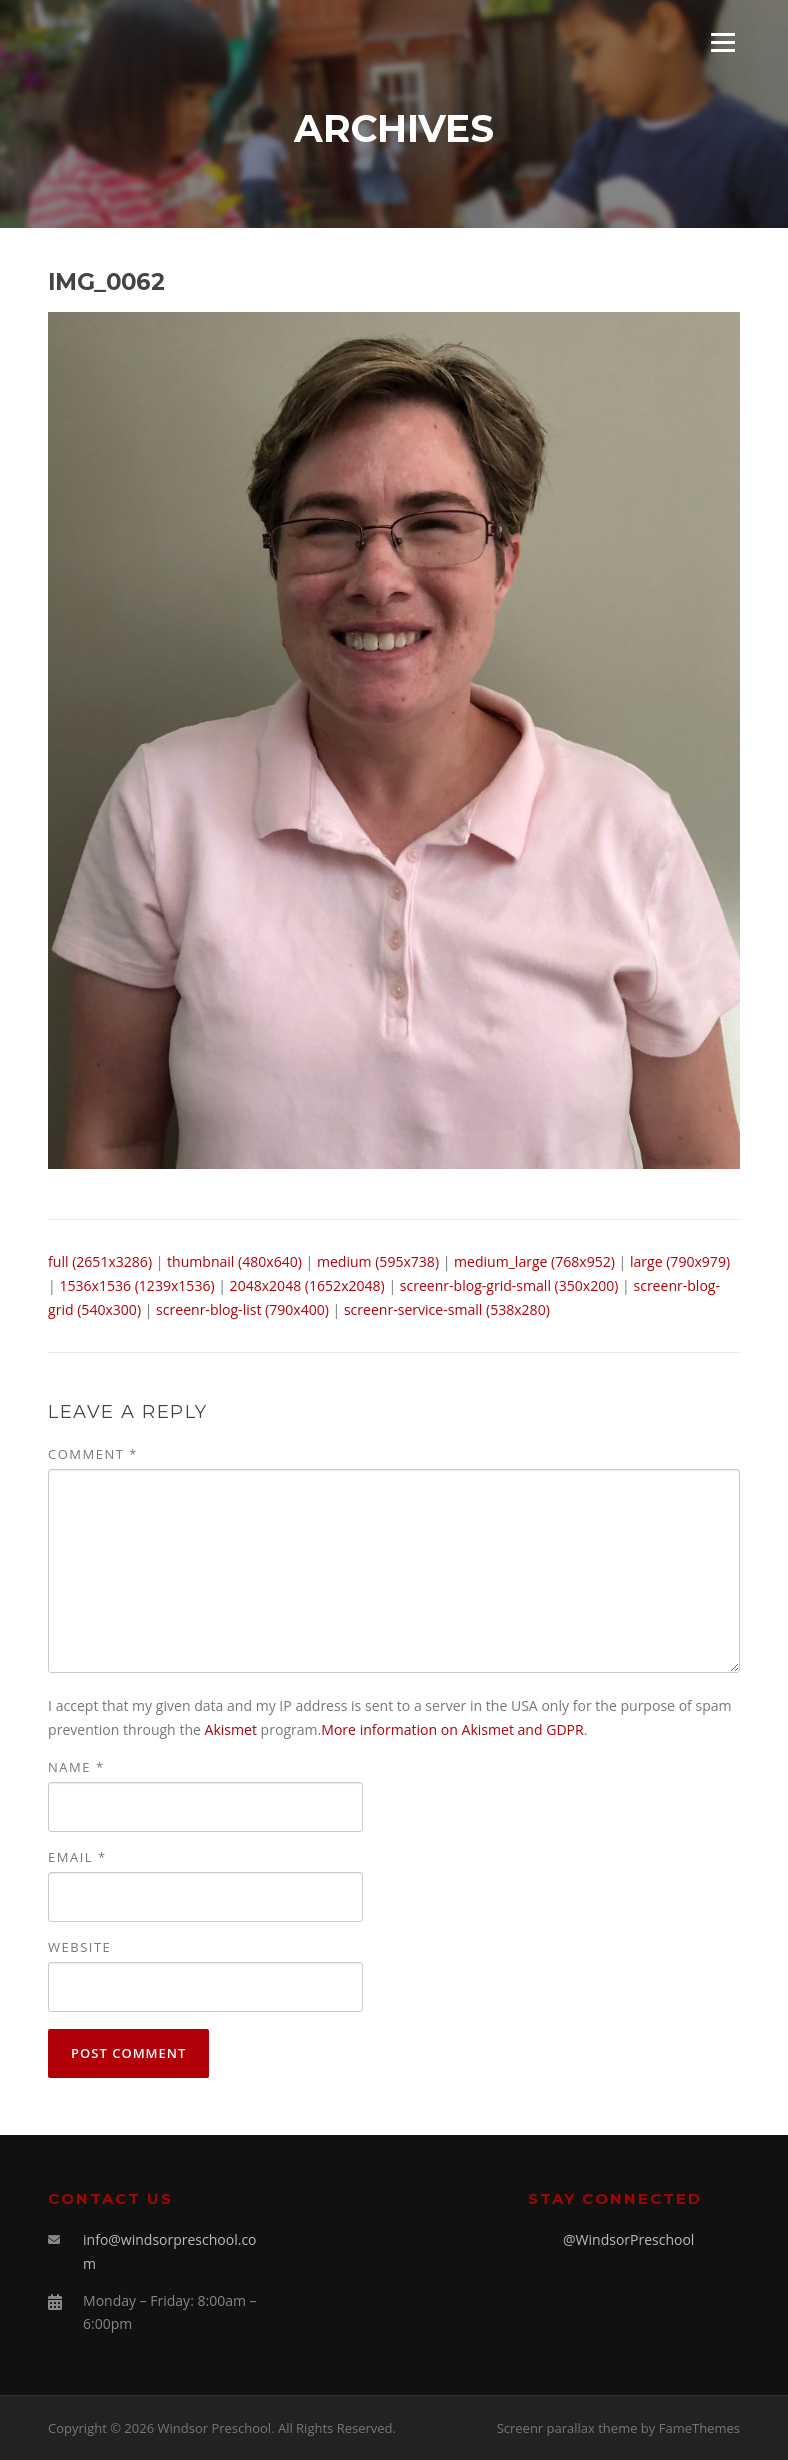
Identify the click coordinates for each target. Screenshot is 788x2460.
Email (77, 1857)
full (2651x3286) (100, 1261)
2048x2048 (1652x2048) (307, 1285)
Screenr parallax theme (567, 2428)
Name (76, 1767)
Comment (93, 1454)
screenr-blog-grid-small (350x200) (509, 1285)
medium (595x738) (378, 1261)
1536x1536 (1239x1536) (136, 1285)
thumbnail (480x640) (234, 1261)
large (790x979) (680, 1261)
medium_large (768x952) (534, 1261)
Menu (722, 42)
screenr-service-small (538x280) (447, 1309)
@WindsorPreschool (628, 2239)
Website (79, 1947)
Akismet (231, 1729)
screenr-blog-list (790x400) (242, 1309)
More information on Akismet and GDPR (452, 1729)
